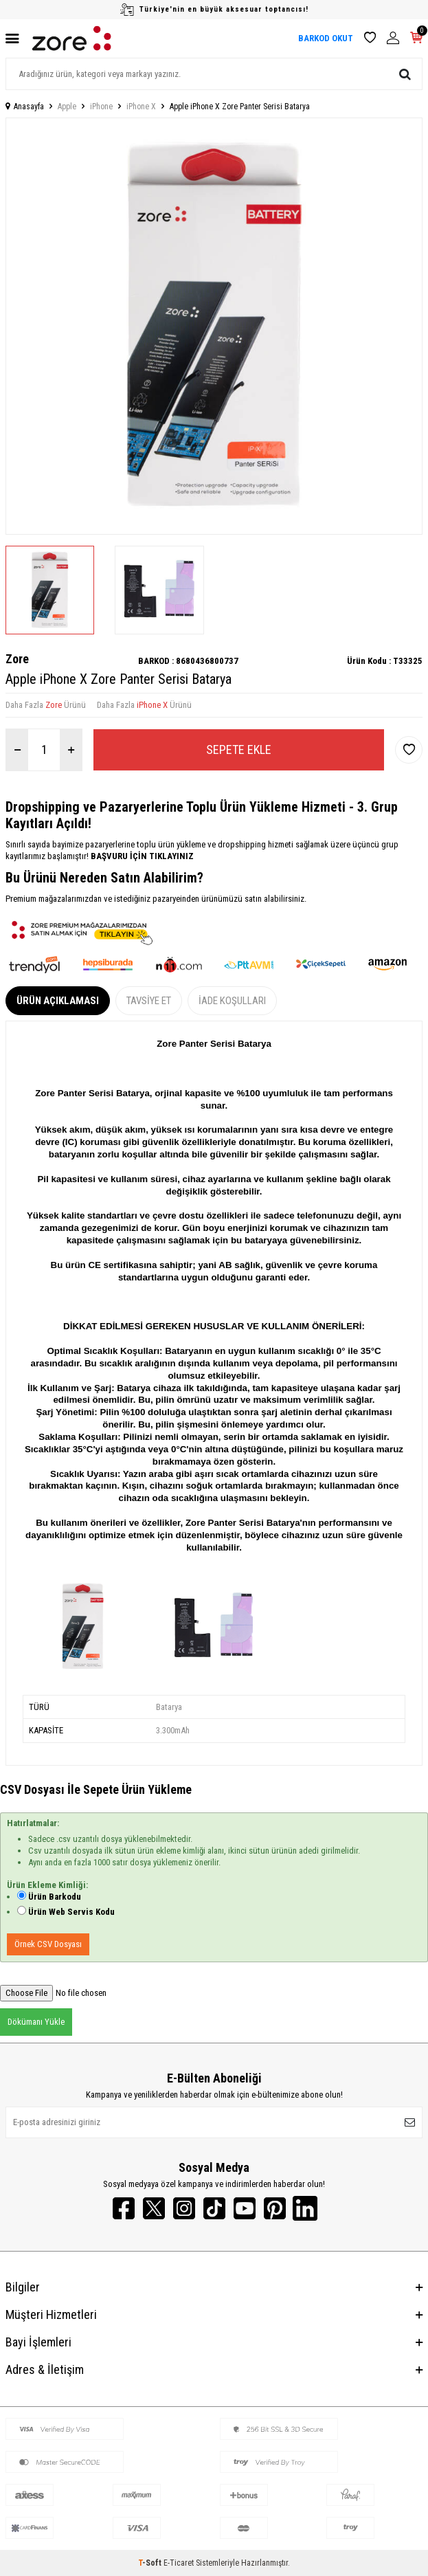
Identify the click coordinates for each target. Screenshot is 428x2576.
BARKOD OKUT (325, 38)
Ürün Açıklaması (57, 1001)
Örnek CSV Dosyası (48, 1944)
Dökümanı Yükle (36, 2022)
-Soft (151, 2563)
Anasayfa (24, 106)
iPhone (101, 106)
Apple (67, 106)
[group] (214, 326)
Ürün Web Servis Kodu (71, 1912)
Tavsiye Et (148, 1001)
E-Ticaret (179, 2563)
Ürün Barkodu (54, 1896)
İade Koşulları (232, 1001)
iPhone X (141, 106)
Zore (17, 659)
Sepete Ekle (238, 749)
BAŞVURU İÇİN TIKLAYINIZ (141, 856)
